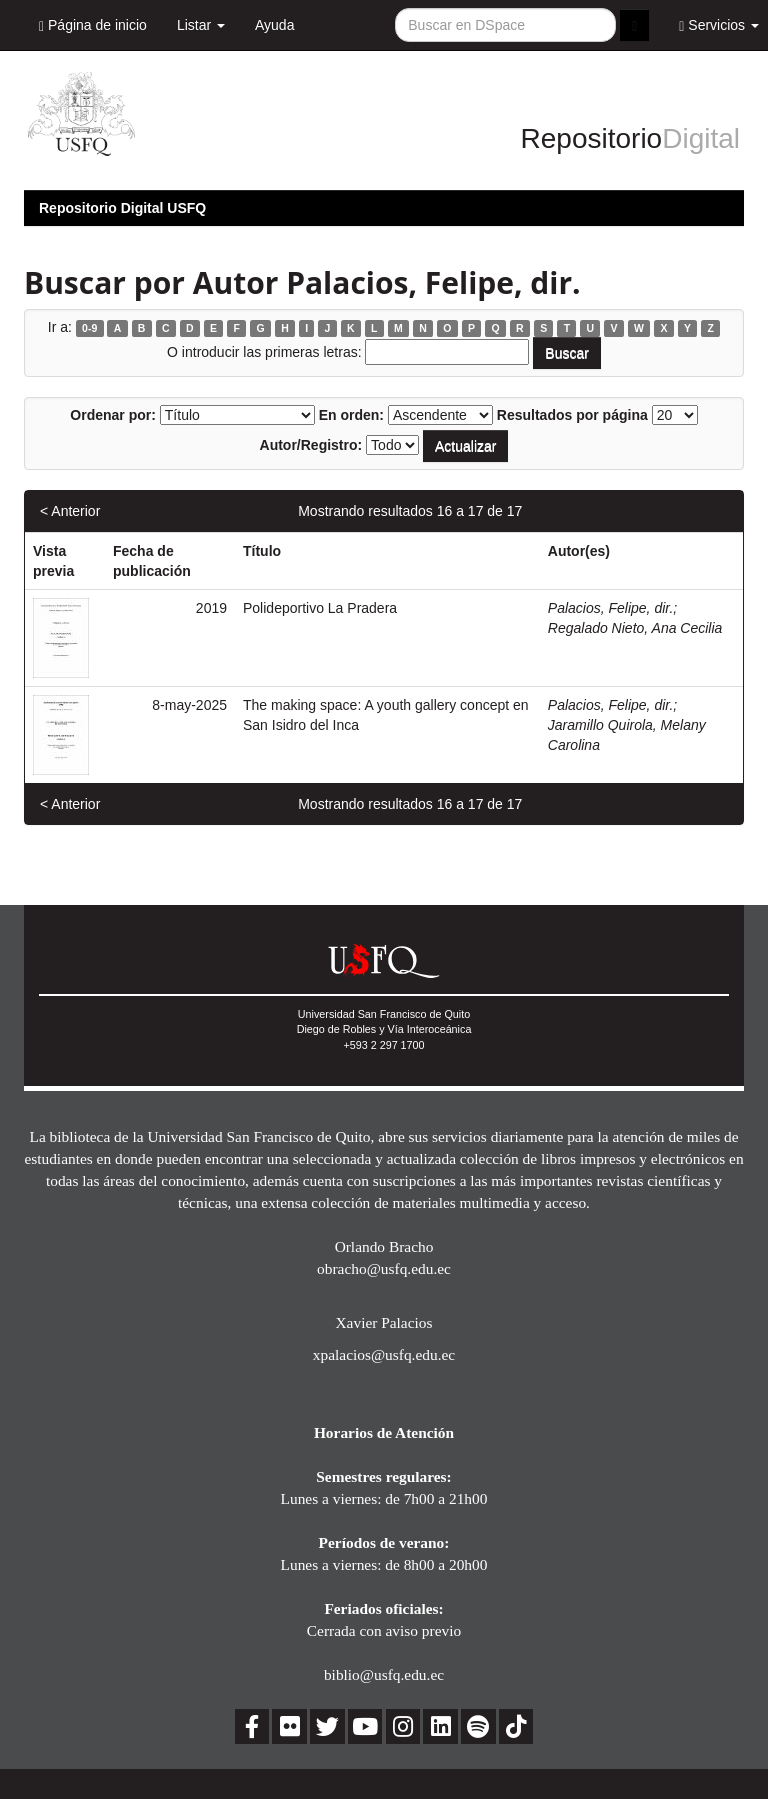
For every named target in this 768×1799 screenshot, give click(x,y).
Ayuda (274, 25)
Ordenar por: (113, 415)
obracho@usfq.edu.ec (384, 1268)
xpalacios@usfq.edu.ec (384, 1354)
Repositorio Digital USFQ (122, 208)
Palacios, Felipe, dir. (611, 608)
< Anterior (70, 511)
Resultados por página (572, 415)
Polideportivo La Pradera (320, 608)
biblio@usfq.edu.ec (384, 1674)
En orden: (351, 415)
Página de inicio (93, 25)
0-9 (89, 328)
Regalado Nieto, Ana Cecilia (635, 628)
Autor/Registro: (311, 445)
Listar (201, 25)
